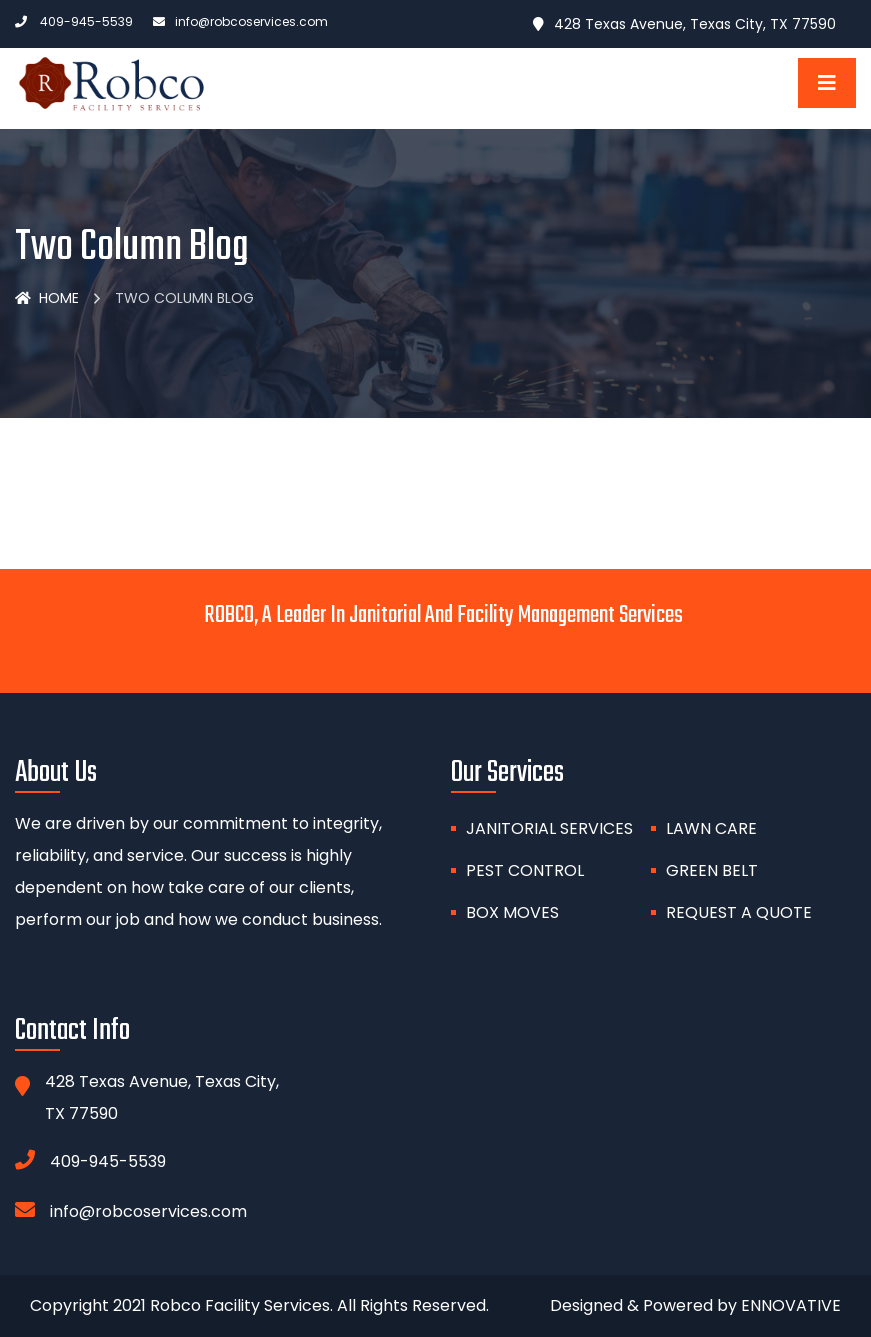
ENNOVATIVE (791, 1305)
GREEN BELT (712, 870)
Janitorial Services (549, 828)
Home (47, 298)
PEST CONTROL (525, 870)
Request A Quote (739, 912)
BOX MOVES (512, 912)
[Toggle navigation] (827, 83)
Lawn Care (711, 828)
